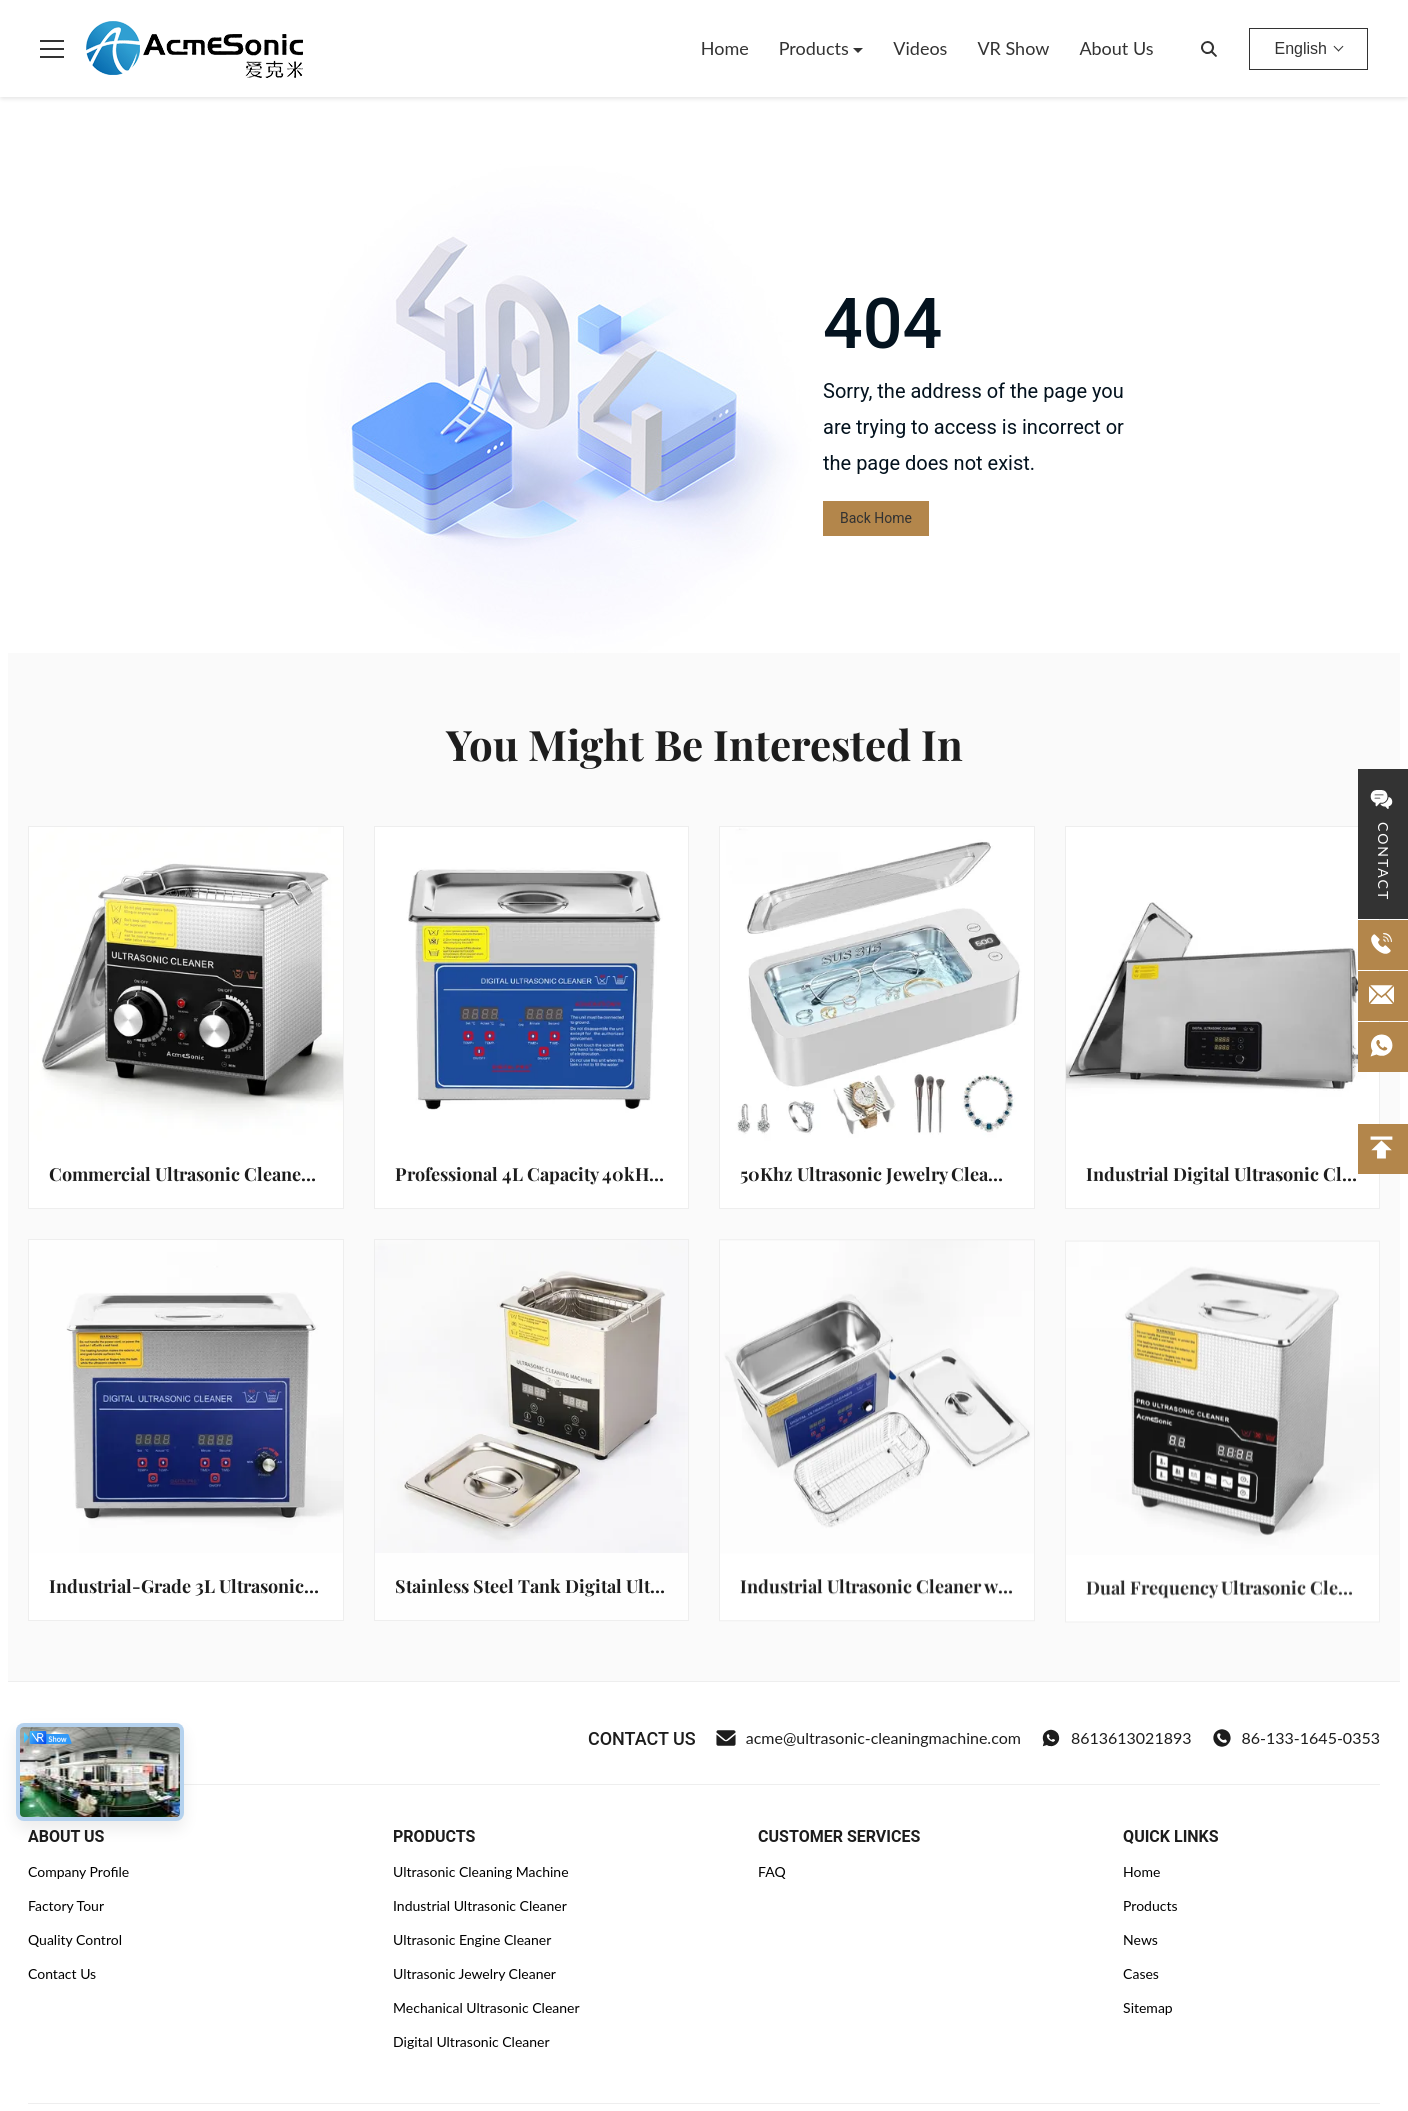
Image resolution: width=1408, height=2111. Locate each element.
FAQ (772, 1871)
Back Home (876, 518)
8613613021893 (1116, 1738)
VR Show (1013, 48)
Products (816, 48)
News (1140, 1939)
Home (725, 48)
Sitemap (1148, 2007)
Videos (920, 48)
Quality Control (75, 1939)
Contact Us (62, 1973)
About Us (1116, 48)
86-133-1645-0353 (1296, 1738)
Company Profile (78, 1871)
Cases (1141, 1973)
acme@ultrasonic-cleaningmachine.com (868, 1738)
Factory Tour (66, 1905)
